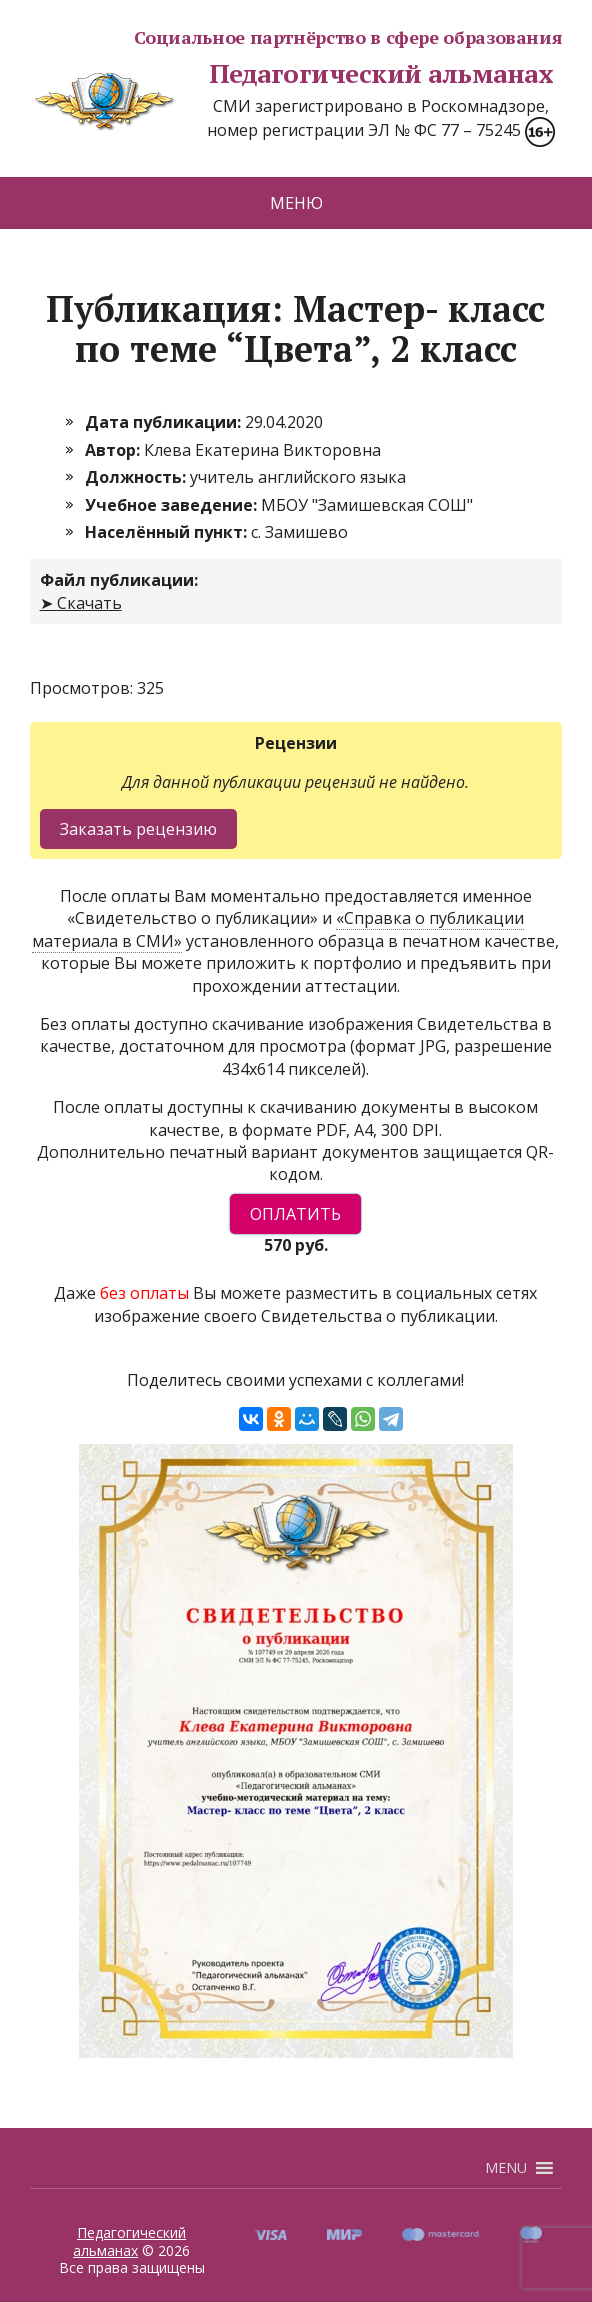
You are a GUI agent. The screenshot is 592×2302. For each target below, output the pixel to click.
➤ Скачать (81, 603)
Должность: (137, 477)
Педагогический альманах (291, 74)
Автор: (114, 450)
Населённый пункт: (168, 532)
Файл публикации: (119, 580)
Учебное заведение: (173, 505)
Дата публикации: (165, 422)
